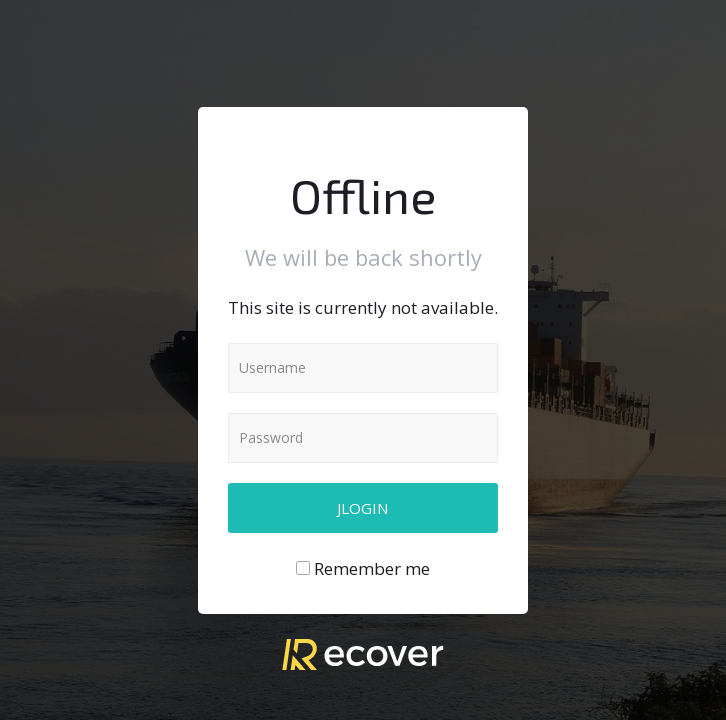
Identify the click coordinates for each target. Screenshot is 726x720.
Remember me (372, 568)
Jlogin (363, 508)
